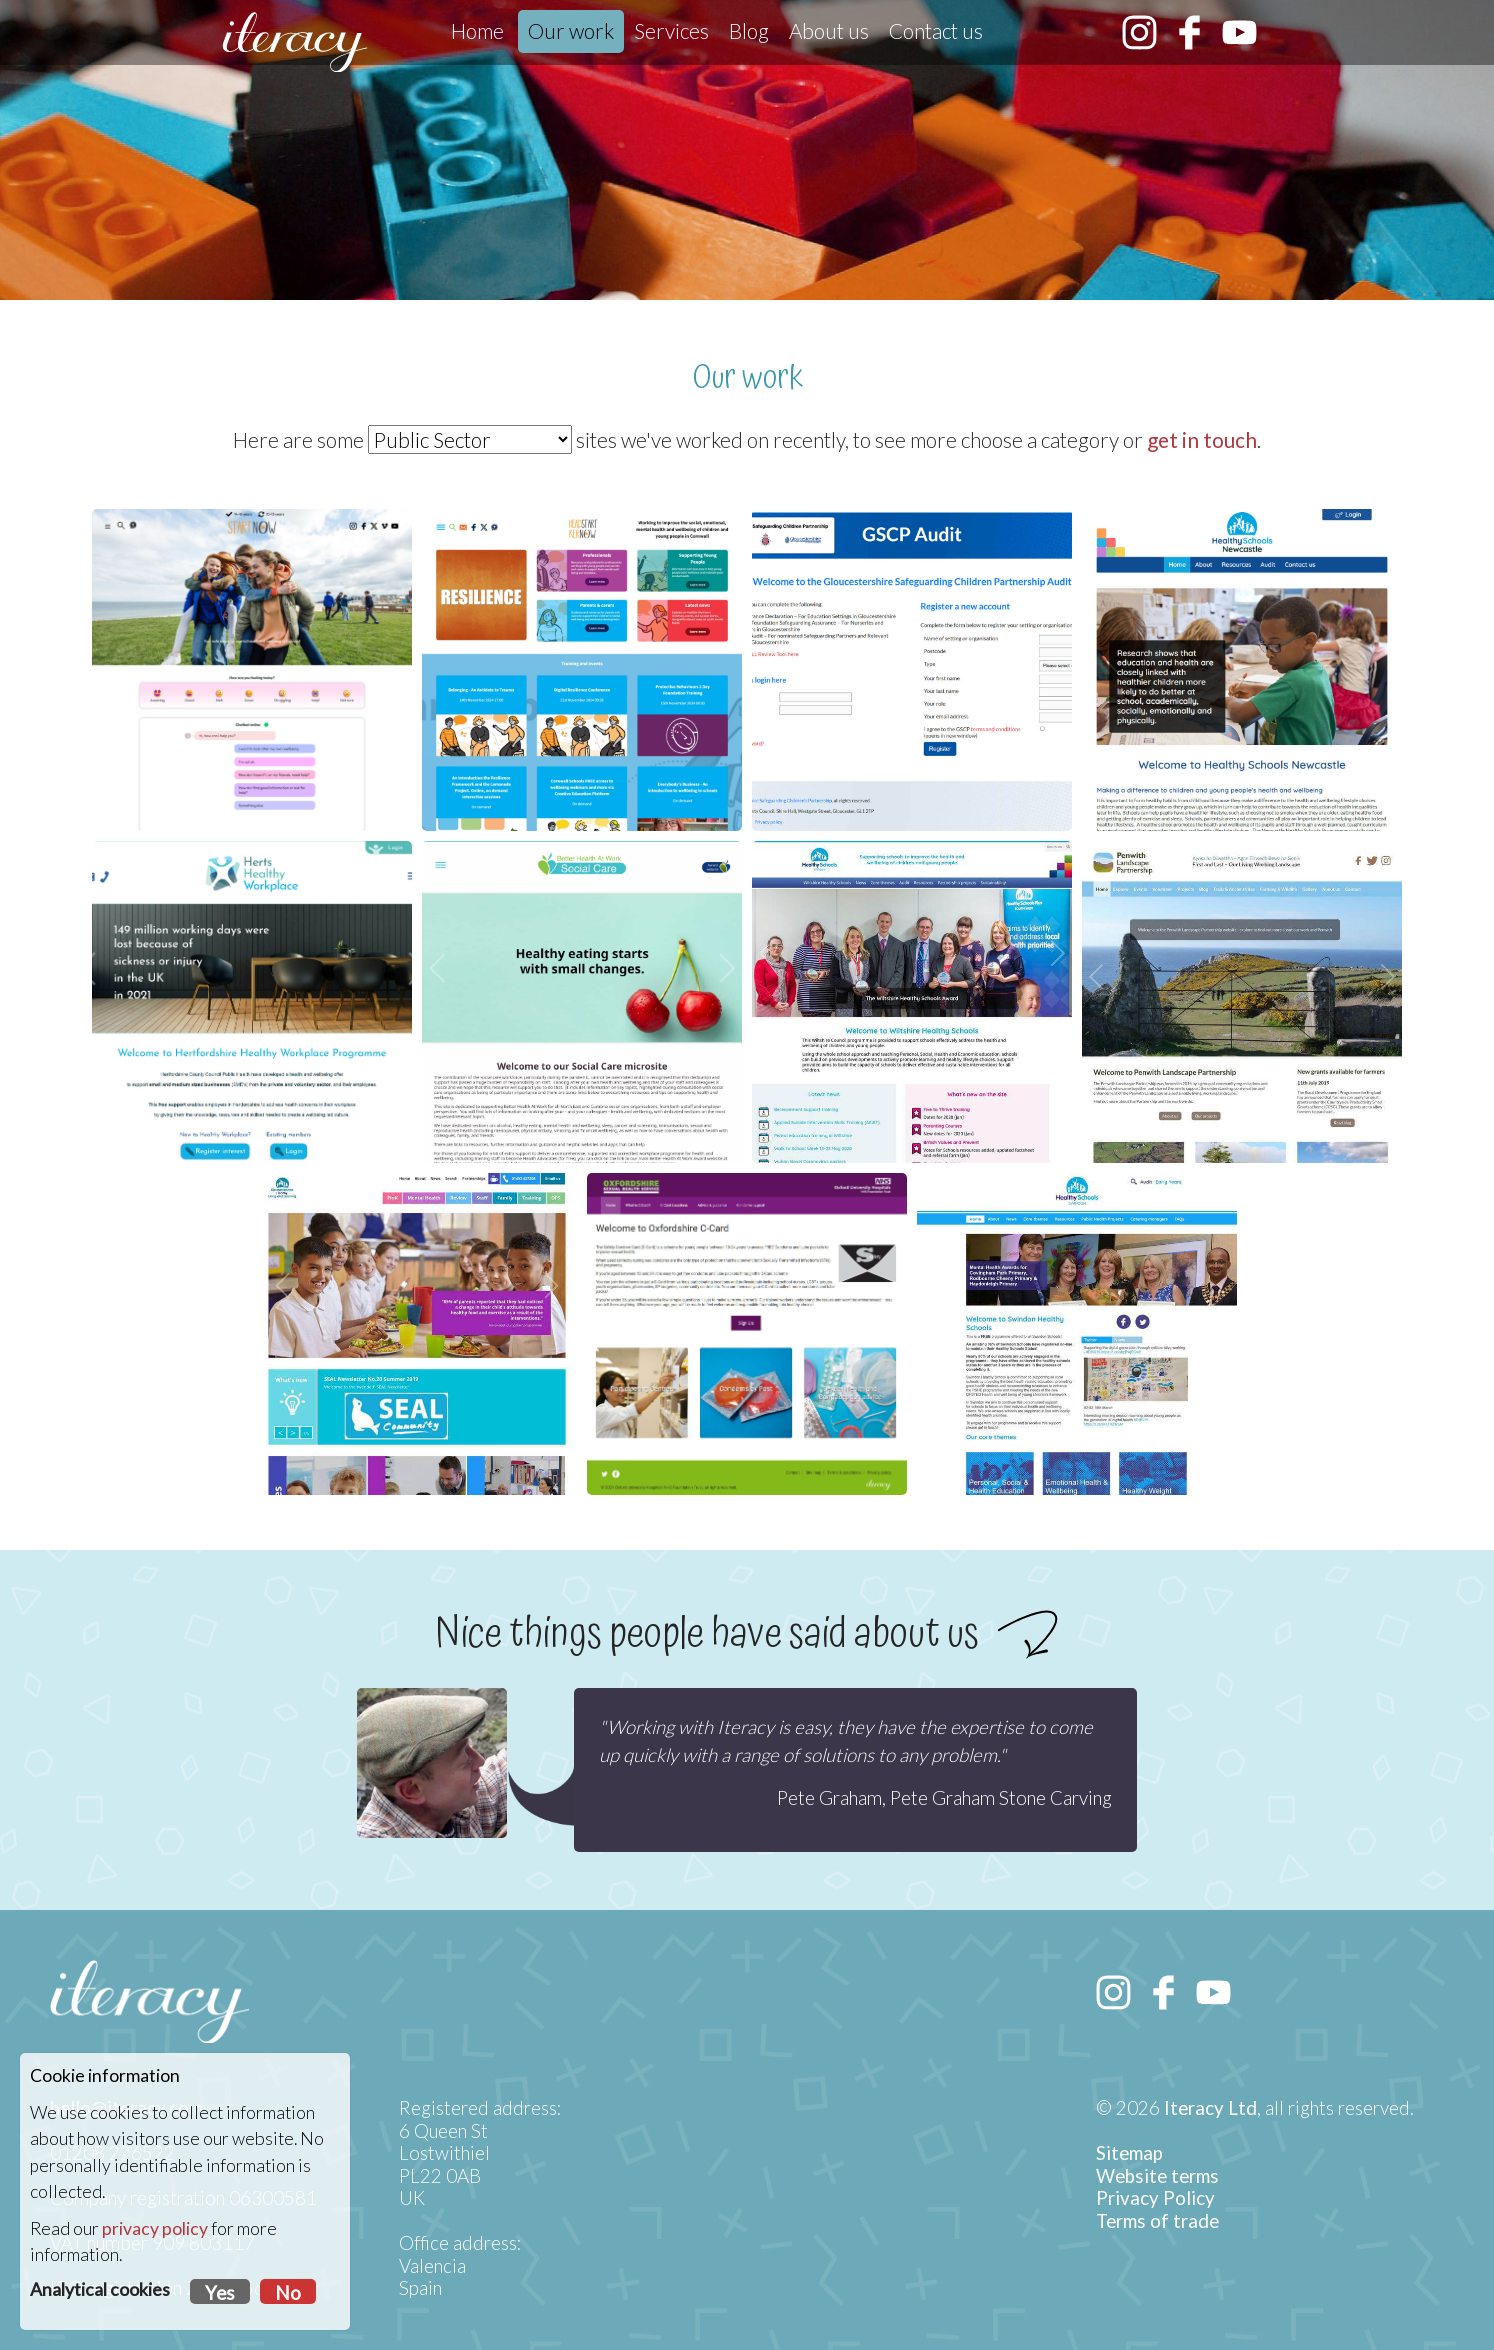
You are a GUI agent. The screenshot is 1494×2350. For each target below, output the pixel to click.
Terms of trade (1157, 2221)
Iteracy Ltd (1210, 2108)
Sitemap (1129, 2153)
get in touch (1202, 439)
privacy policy (155, 2228)
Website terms (1157, 2176)
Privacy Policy (1155, 2198)
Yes (220, 2293)
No (288, 2293)
